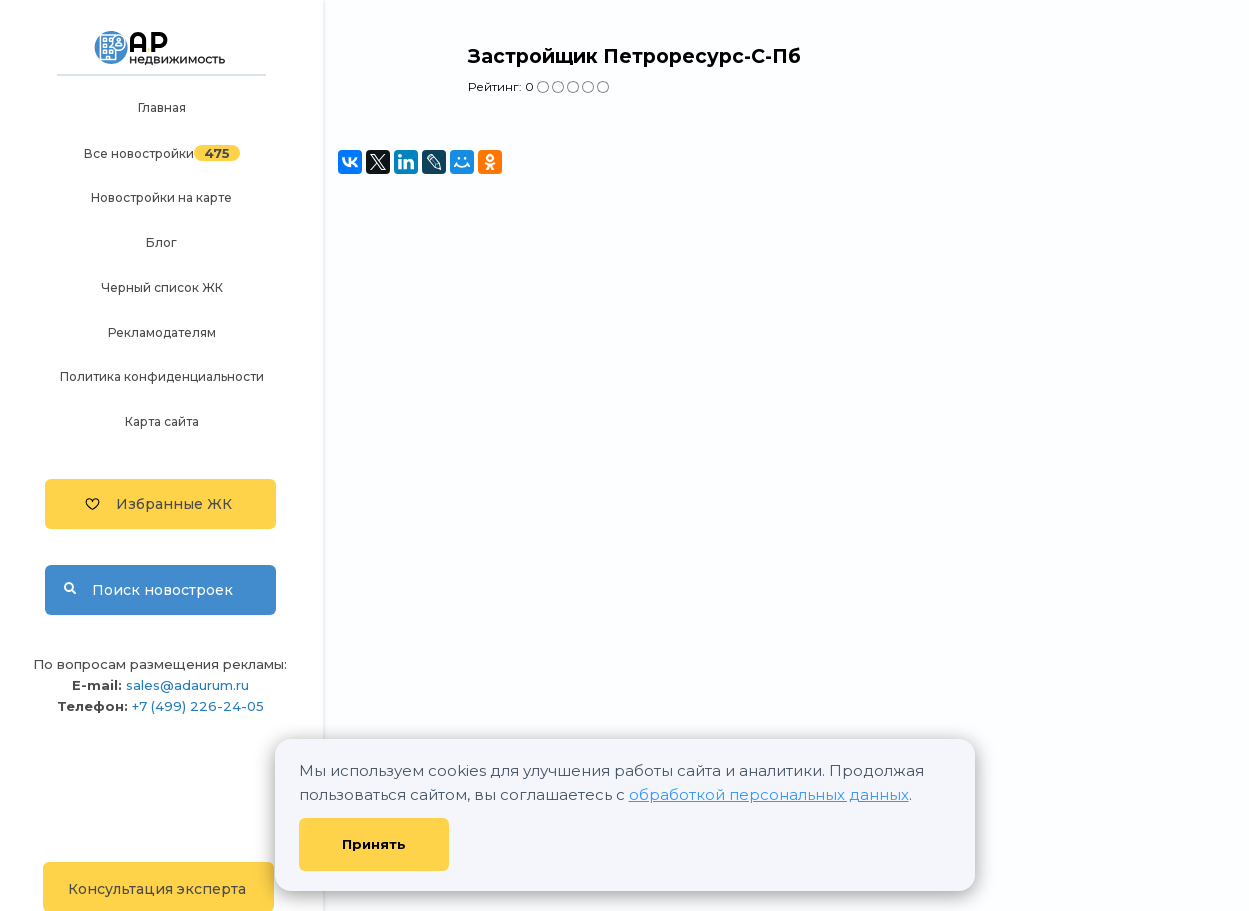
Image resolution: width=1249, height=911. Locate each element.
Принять (374, 844)
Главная (162, 107)
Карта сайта (162, 421)
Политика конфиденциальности (162, 376)
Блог (161, 242)
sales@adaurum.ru (187, 685)
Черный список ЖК (162, 287)
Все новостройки (139, 153)
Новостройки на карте (161, 197)
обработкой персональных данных (769, 794)
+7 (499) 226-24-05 (198, 706)
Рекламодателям (162, 332)
